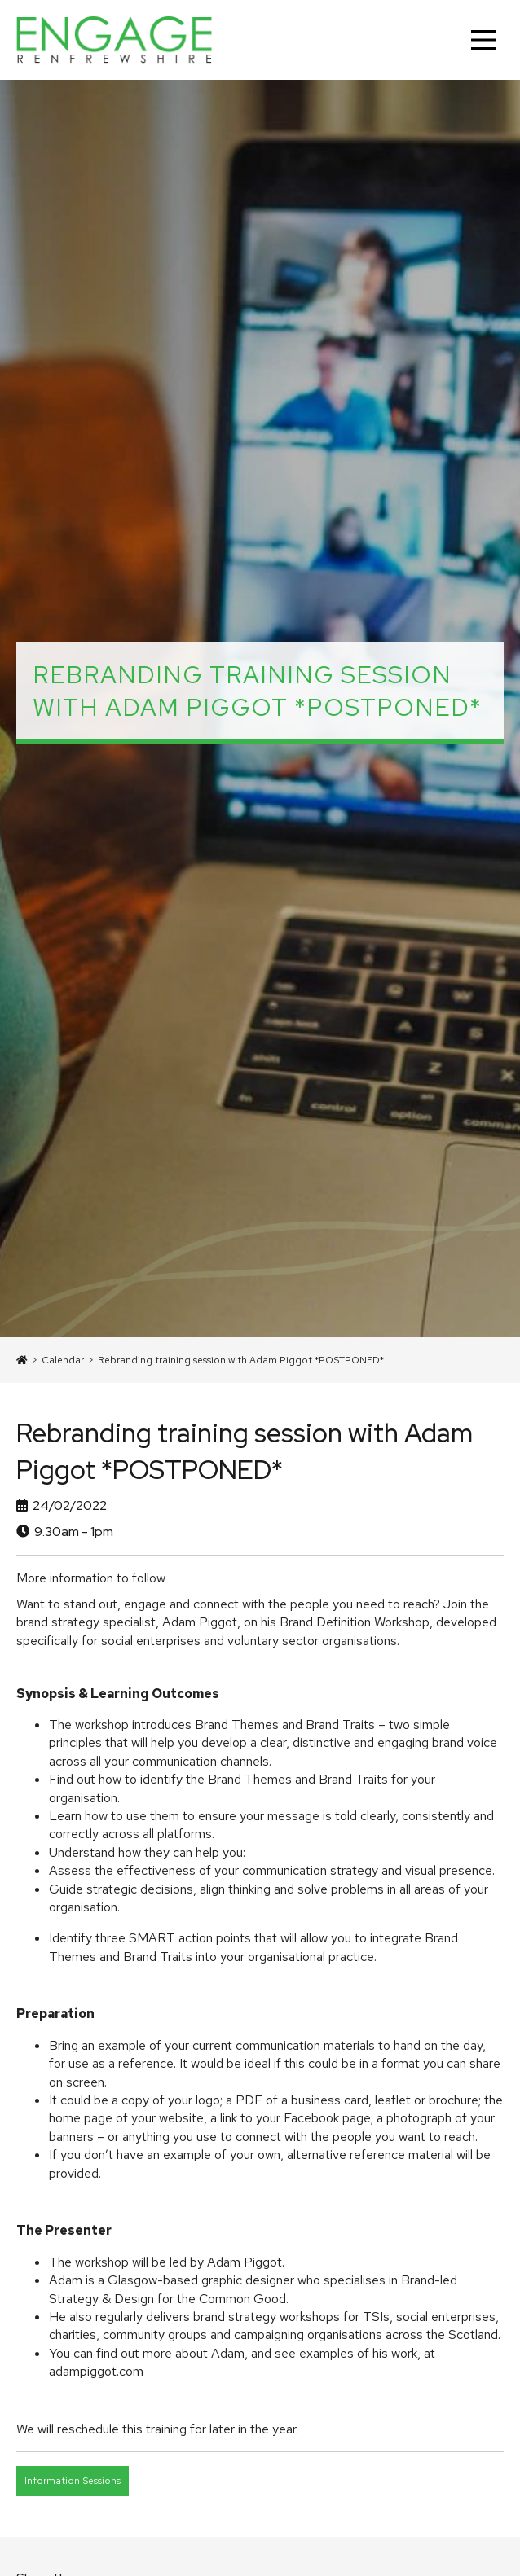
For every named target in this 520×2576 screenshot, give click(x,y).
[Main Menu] (483, 40)
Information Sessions (72, 2480)
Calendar (63, 1360)
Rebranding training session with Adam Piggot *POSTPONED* (241, 1360)
